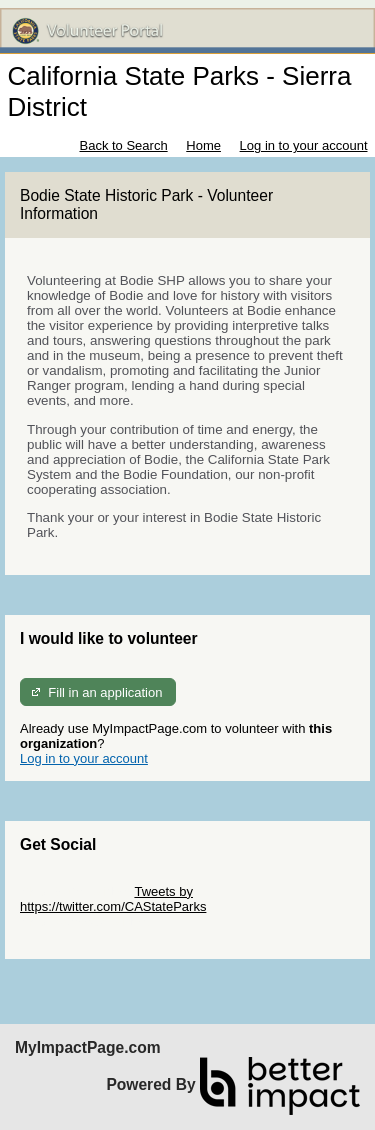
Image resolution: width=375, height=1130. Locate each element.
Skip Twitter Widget (75, 891)
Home (203, 145)
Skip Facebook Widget (85, 921)
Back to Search (123, 145)
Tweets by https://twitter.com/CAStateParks (113, 899)
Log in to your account (304, 145)
